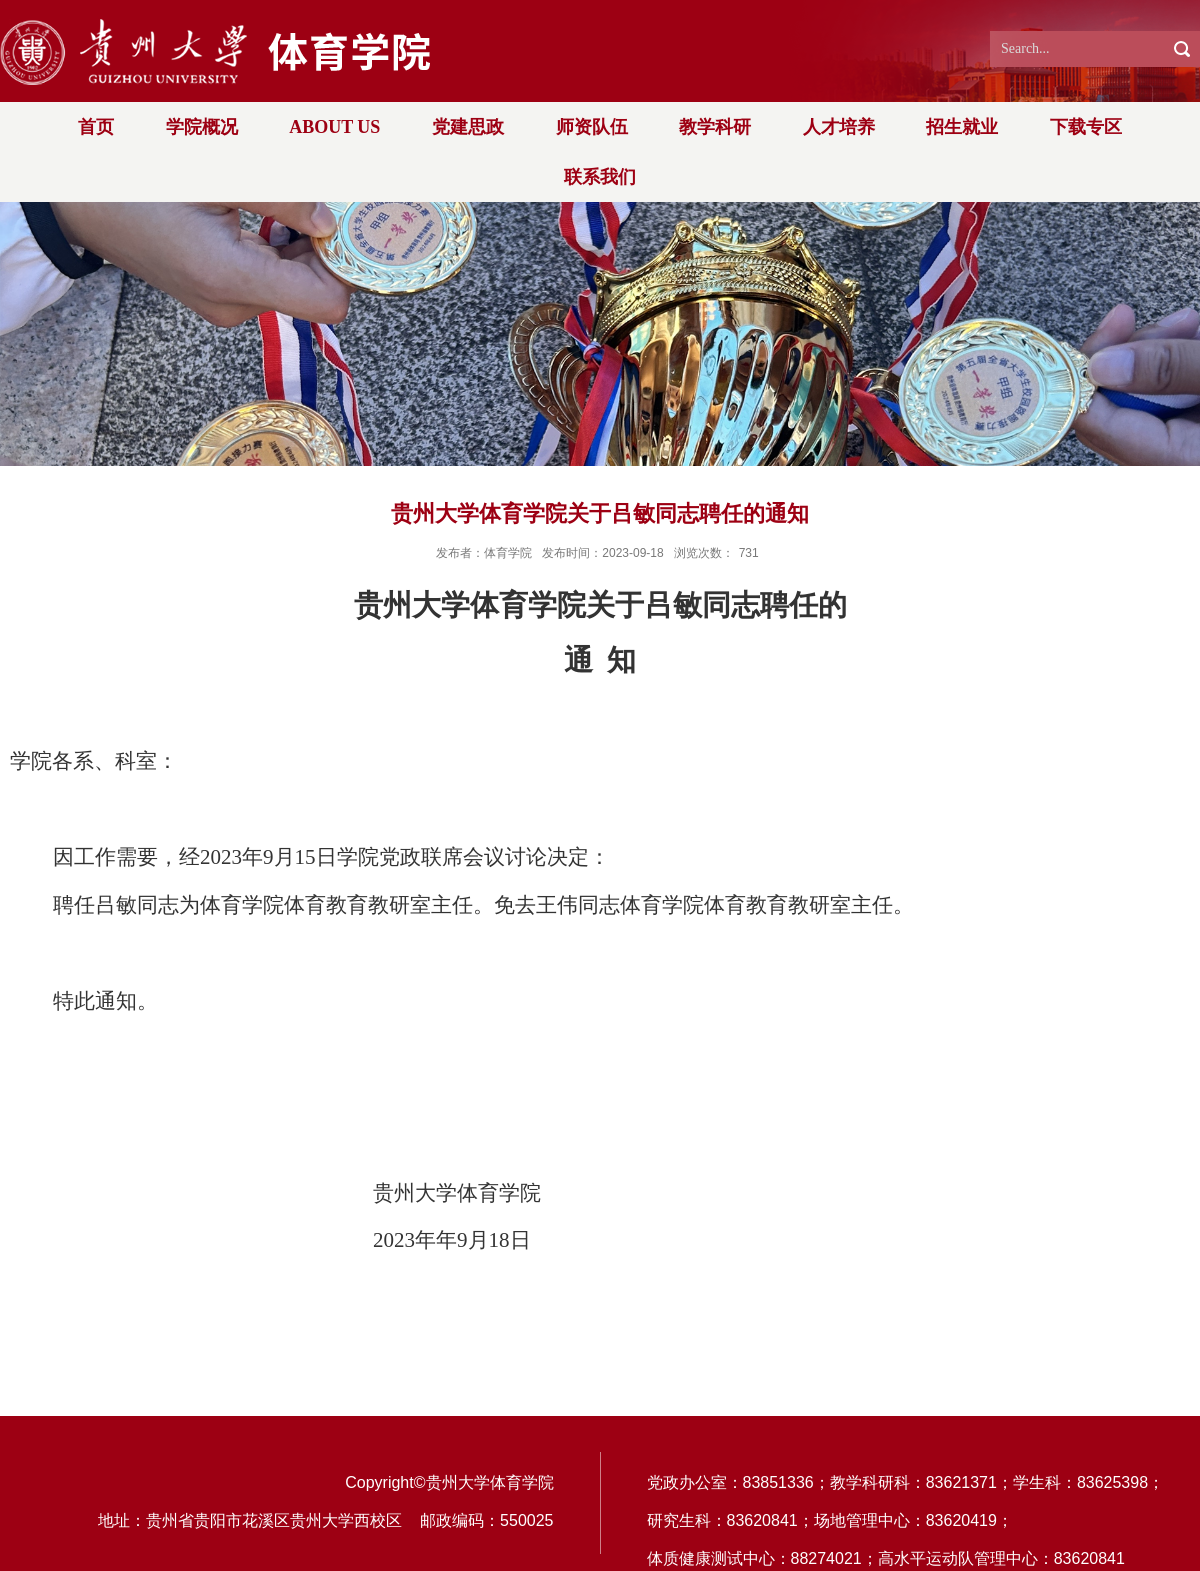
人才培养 (839, 127)
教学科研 (715, 127)
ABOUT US (334, 127)
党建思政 (468, 127)
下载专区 (1086, 127)
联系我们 (600, 177)
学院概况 (202, 127)
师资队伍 (592, 127)
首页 (96, 127)
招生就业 (962, 127)
